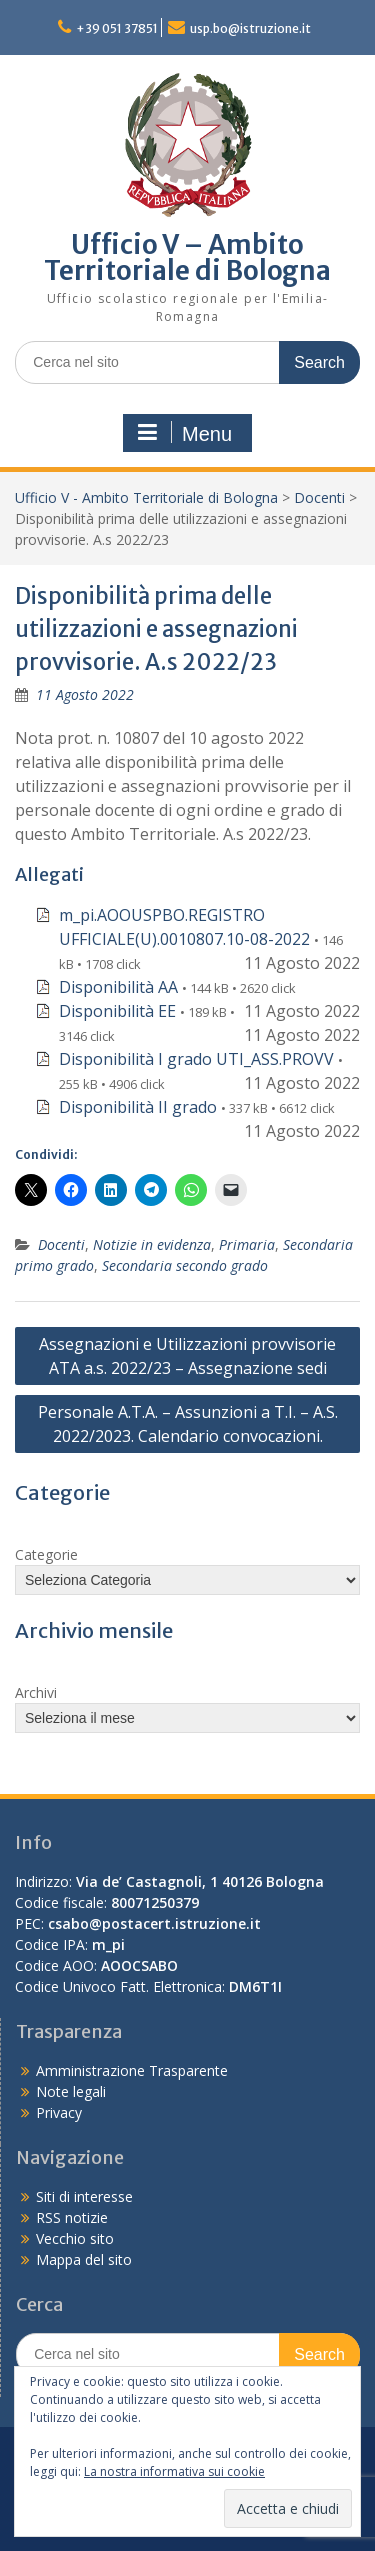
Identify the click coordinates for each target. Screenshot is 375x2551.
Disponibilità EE (117, 1011)
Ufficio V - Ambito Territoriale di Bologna (146, 497)
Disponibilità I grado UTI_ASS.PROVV (196, 1059)
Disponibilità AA (118, 987)
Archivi (36, 1692)
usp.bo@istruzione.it (250, 28)
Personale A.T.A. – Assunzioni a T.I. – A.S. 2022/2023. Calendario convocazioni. (188, 1424)
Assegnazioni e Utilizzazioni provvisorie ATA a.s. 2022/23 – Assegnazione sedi (187, 1356)
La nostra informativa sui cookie (174, 2471)
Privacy (59, 2112)
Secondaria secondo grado (185, 1265)
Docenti (319, 497)
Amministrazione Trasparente (132, 2070)
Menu (185, 433)
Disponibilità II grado (138, 1107)
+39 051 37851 (117, 28)
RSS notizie (72, 2217)
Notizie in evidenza (152, 1244)
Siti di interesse (84, 2196)
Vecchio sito (75, 2238)
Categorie (46, 1554)
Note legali (71, 2091)
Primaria (247, 1244)
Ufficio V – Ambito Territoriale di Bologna (187, 257)
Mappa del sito (84, 2259)
